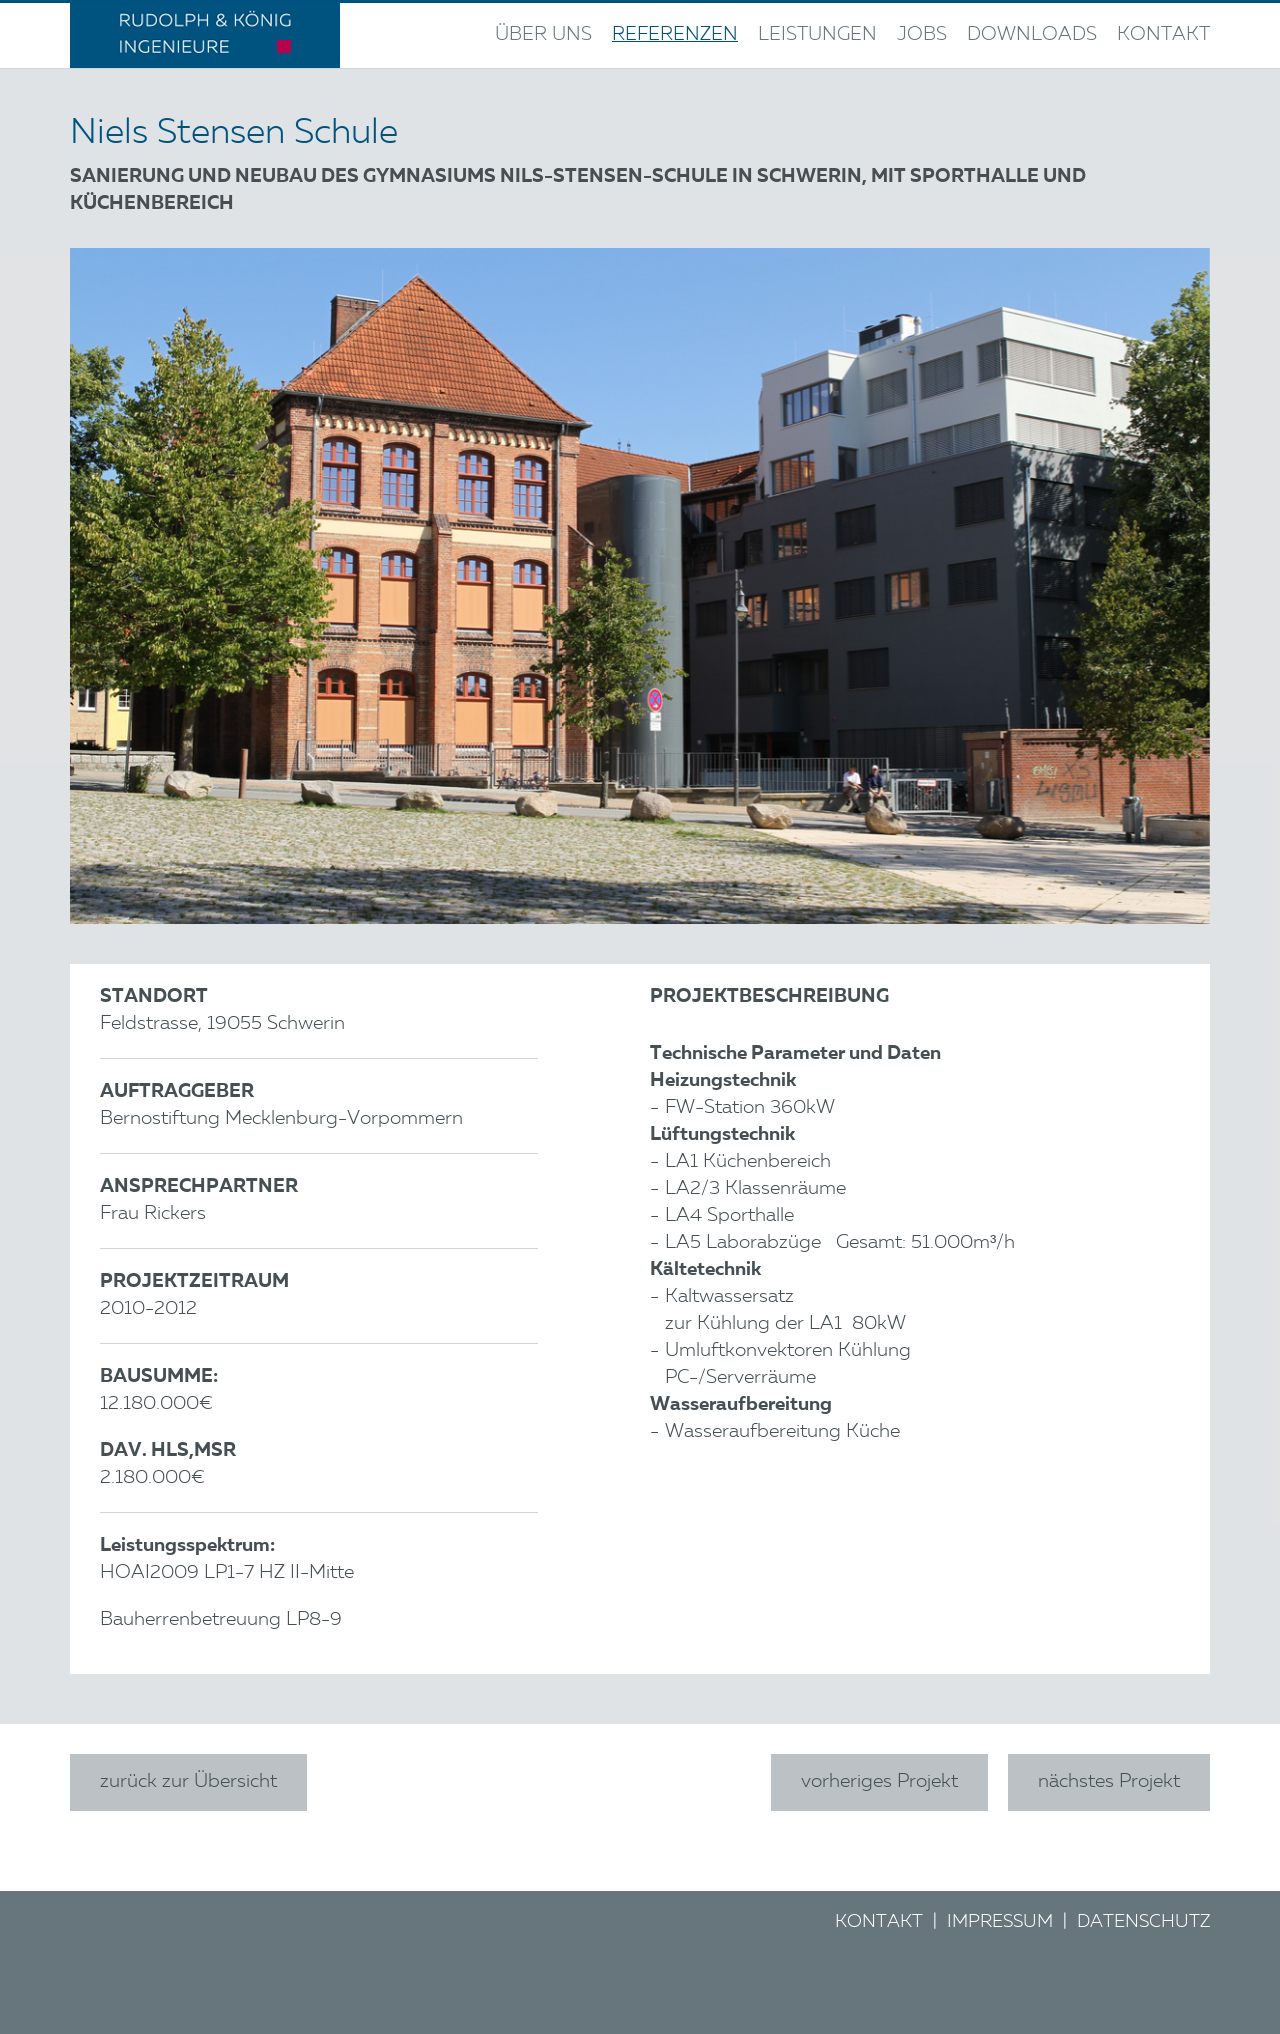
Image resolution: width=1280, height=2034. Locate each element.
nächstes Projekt (1109, 1782)
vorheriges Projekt (879, 1782)
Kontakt (1163, 35)
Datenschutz (1143, 1922)
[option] (640, 586)
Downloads (1032, 35)
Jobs (922, 35)
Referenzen (675, 35)
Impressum (1000, 1922)
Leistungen (817, 35)
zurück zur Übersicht (188, 1782)
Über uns (543, 35)
